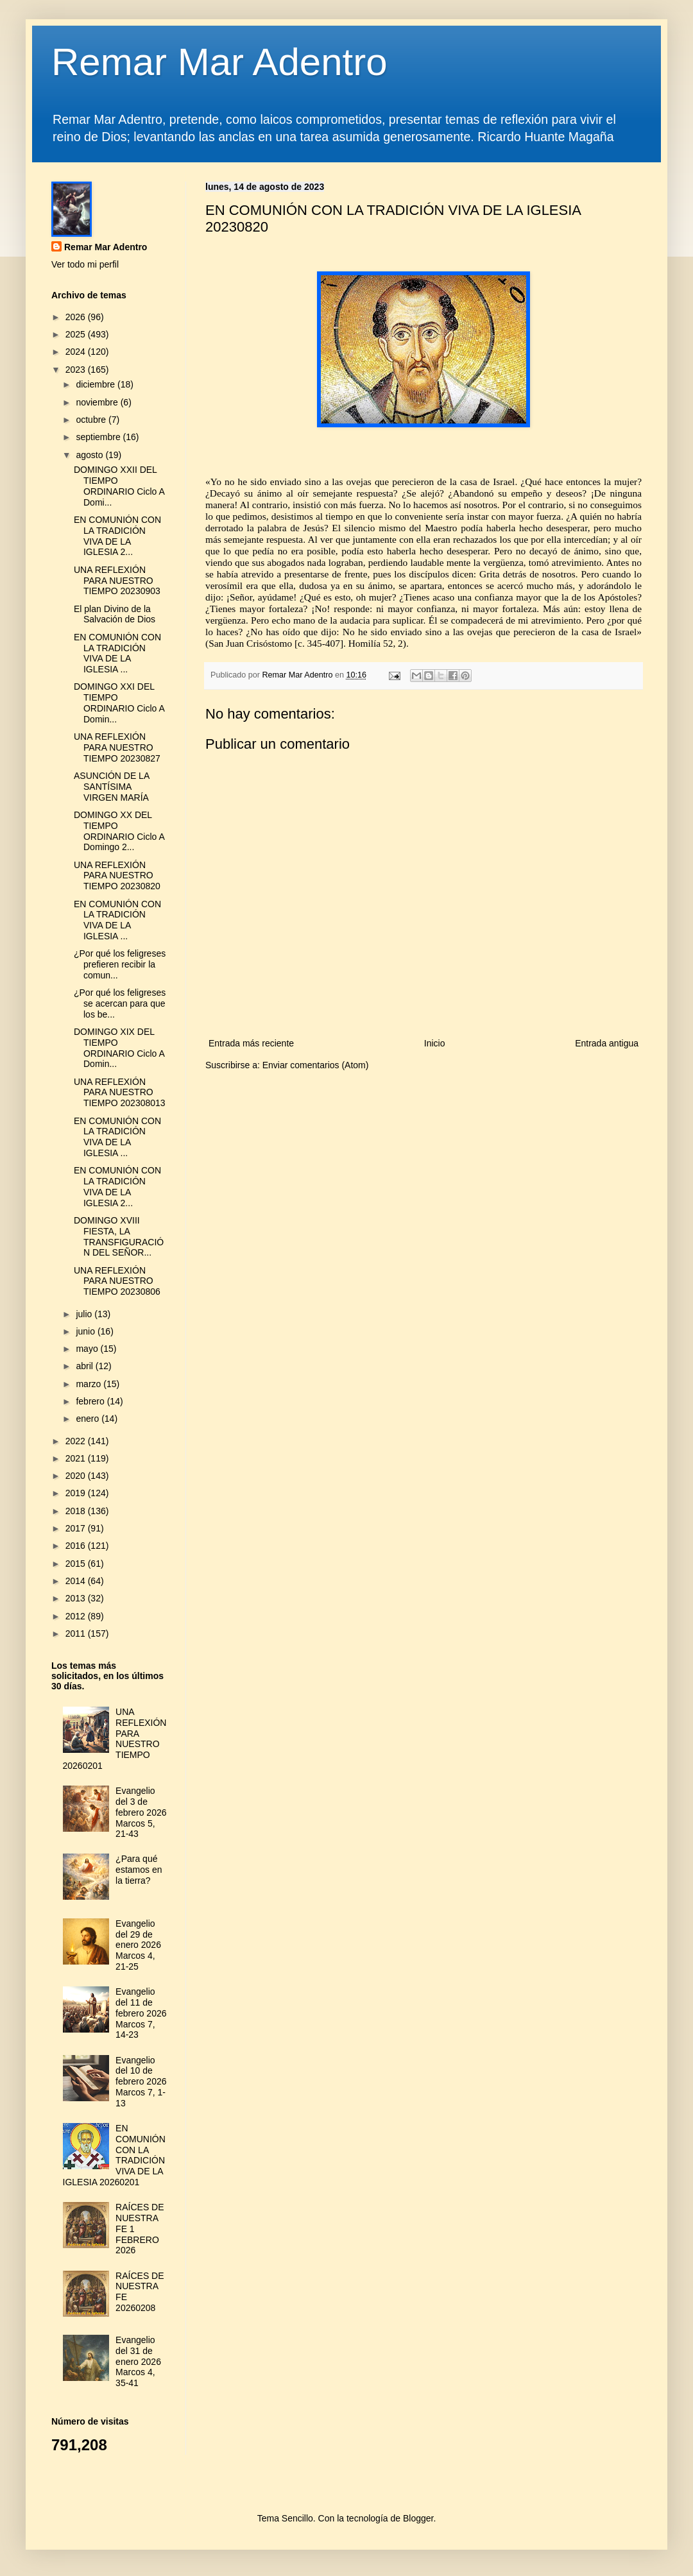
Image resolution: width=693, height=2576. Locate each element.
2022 (76, 1441)
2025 (76, 334)
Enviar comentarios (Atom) (315, 1065)
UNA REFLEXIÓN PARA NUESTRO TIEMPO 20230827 (117, 747)
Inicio (434, 1043)
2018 (76, 1511)
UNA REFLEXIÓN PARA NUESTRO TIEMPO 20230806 (117, 1281)
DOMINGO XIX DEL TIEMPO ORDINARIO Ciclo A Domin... (119, 1048)
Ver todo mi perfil (85, 264)
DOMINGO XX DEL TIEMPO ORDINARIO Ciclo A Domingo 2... (119, 831)
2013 (76, 1598)
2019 (76, 1493)
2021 (76, 1458)
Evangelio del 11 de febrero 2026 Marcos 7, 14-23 (141, 2013)
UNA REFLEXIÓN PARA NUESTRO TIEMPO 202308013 (120, 1093)
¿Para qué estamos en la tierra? (139, 1870)
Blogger (418, 2518)
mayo (88, 1348)
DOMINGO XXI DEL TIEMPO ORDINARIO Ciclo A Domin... (119, 702)
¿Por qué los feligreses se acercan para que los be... (120, 1003)
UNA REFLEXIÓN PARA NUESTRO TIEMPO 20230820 (117, 876)
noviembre (98, 402)
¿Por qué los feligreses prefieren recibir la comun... (120, 964)
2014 (76, 1581)
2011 (76, 1633)
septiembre (99, 437)
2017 (76, 1528)
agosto (90, 455)
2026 (76, 317)
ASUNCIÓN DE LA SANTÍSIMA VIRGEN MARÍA (111, 787)
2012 (76, 1616)
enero (88, 1418)
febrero (91, 1401)
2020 (76, 1476)
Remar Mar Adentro (219, 61)
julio (85, 1314)
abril (85, 1366)
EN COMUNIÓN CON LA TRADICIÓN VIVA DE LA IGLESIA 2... (117, 536)
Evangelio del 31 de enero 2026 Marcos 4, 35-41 (138, 2361)
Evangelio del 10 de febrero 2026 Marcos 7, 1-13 (141, 2081)
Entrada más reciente (251, 1043)
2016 (76, 1545)
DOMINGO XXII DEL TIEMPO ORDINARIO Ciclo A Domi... (119, 486)
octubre (92, 419)
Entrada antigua (606, 1043)
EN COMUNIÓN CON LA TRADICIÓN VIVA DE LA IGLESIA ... (117, 653)
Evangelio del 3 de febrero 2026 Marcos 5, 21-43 (141, 1812)
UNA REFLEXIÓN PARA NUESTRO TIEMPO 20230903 (117, 581)
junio (86, 1331)
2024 (76, 351)
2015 (76, 1563)
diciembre (96, 384)
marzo (89, 1384)
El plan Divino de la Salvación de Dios (114, 614)
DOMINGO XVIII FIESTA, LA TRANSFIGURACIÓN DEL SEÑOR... (119, 1236)
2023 (76, 369)
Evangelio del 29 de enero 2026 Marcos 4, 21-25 (138, 1945)
